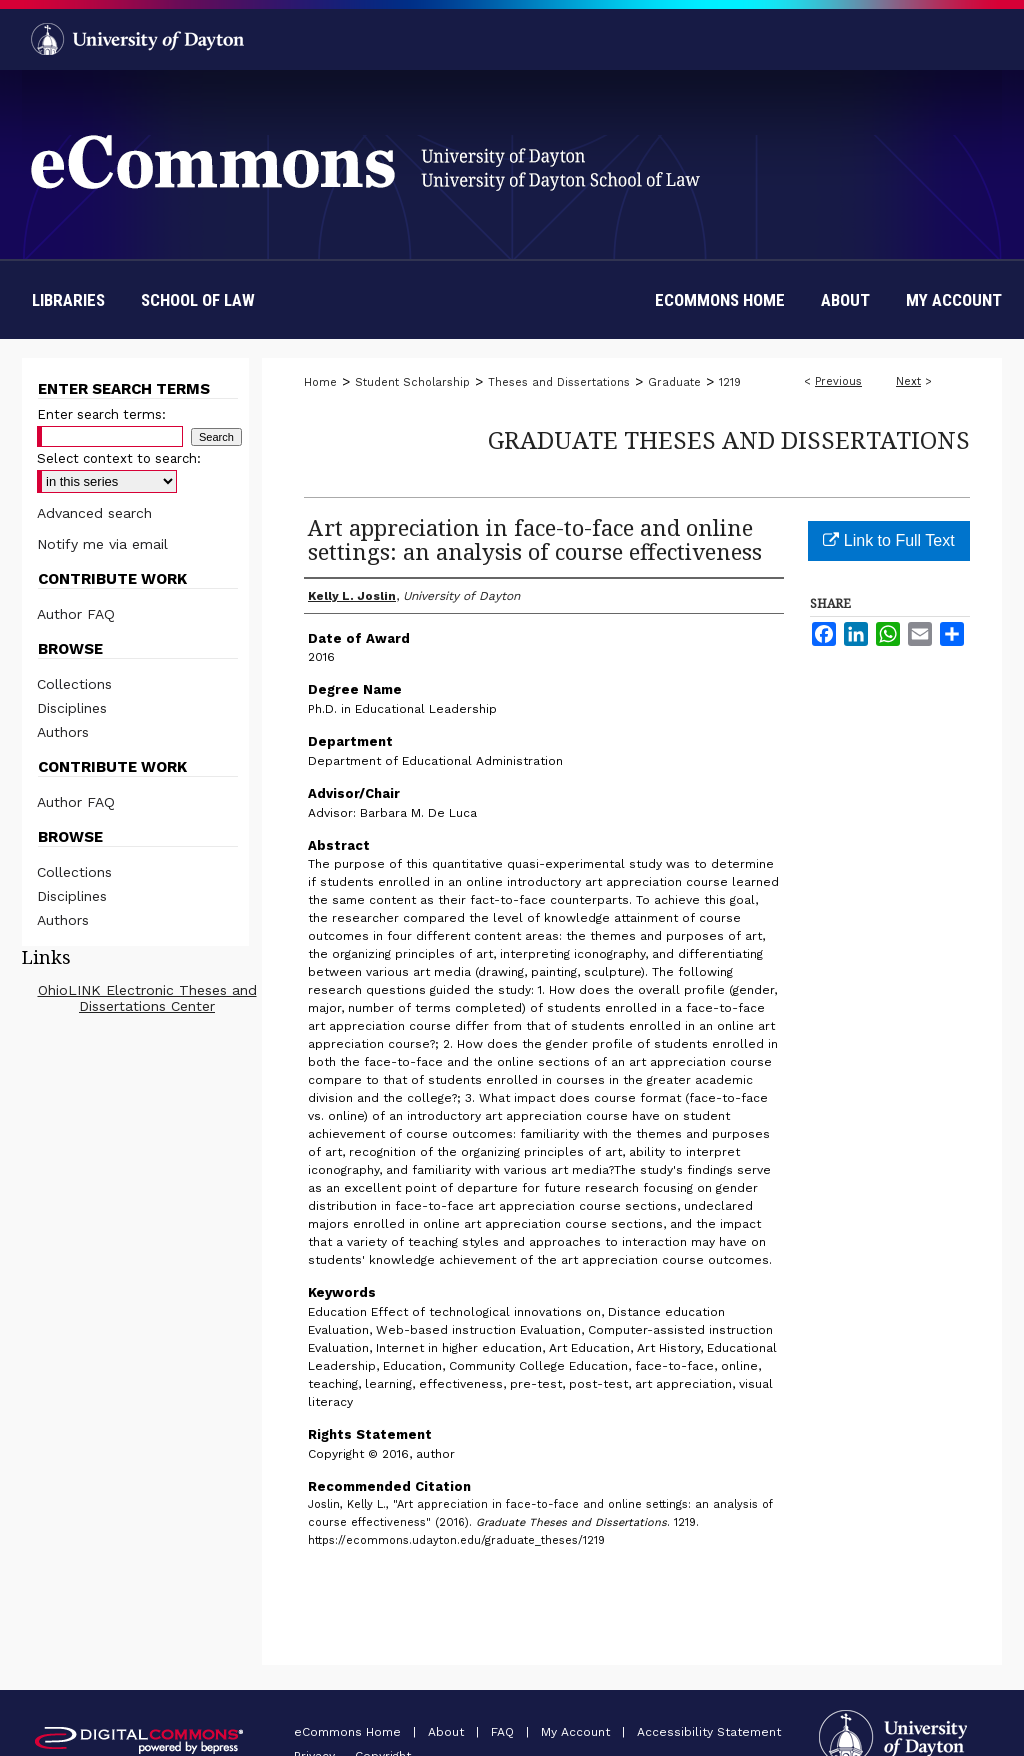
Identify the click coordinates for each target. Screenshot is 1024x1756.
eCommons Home (349, 1732)
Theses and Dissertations (559, 382)
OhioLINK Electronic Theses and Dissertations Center (147, 998)
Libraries (68, 300)
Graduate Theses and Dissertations (729, 439)
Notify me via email (102, 544)
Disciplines (72, 708)
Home (320, 382)
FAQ (504, 1732)
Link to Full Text (888, 540)
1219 (730, 382)
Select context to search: (119, 458)
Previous (838, 381)
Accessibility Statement (709, 1732)
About (448, 1732)
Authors (63, 732)
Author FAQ (76, 614)
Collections (74, 684)
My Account (577, 1732)
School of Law (198, 300)
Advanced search (94, 513)
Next (908, 381)
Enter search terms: (101, 414)
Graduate (674, 382)
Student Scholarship (412, 382)
